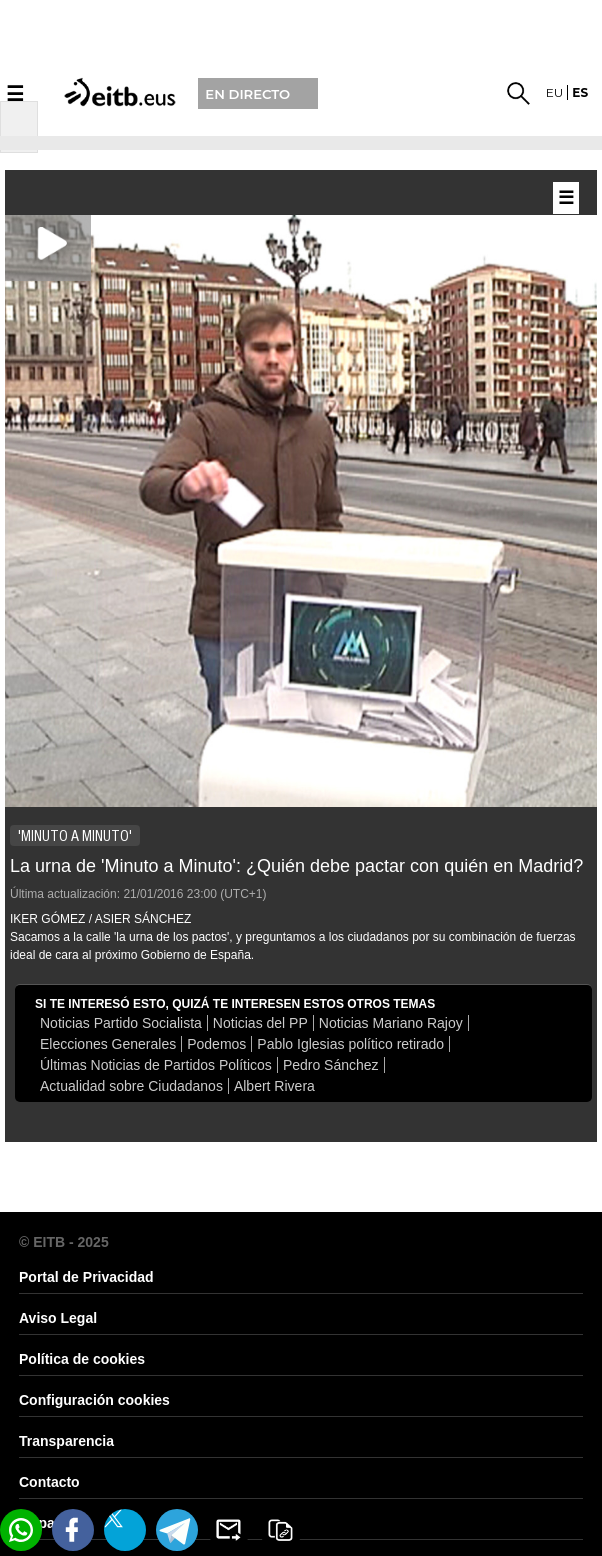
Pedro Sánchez (331, 1065)
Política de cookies (82, 1359)
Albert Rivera (274, 1086)
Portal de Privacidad (86, 1277)
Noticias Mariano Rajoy (391, 1023)
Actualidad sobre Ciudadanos (131, 1086)
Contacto (49, 1482)
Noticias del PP (260, 1023)
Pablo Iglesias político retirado (350, 1044)
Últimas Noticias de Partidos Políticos (156, 1065)
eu (555, 92)
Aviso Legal (58, 1318)
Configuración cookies (94, 1400)
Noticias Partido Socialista (121, 1023)
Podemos (216, 1044)
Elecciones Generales (108, 1044)
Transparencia (66, 1441)
